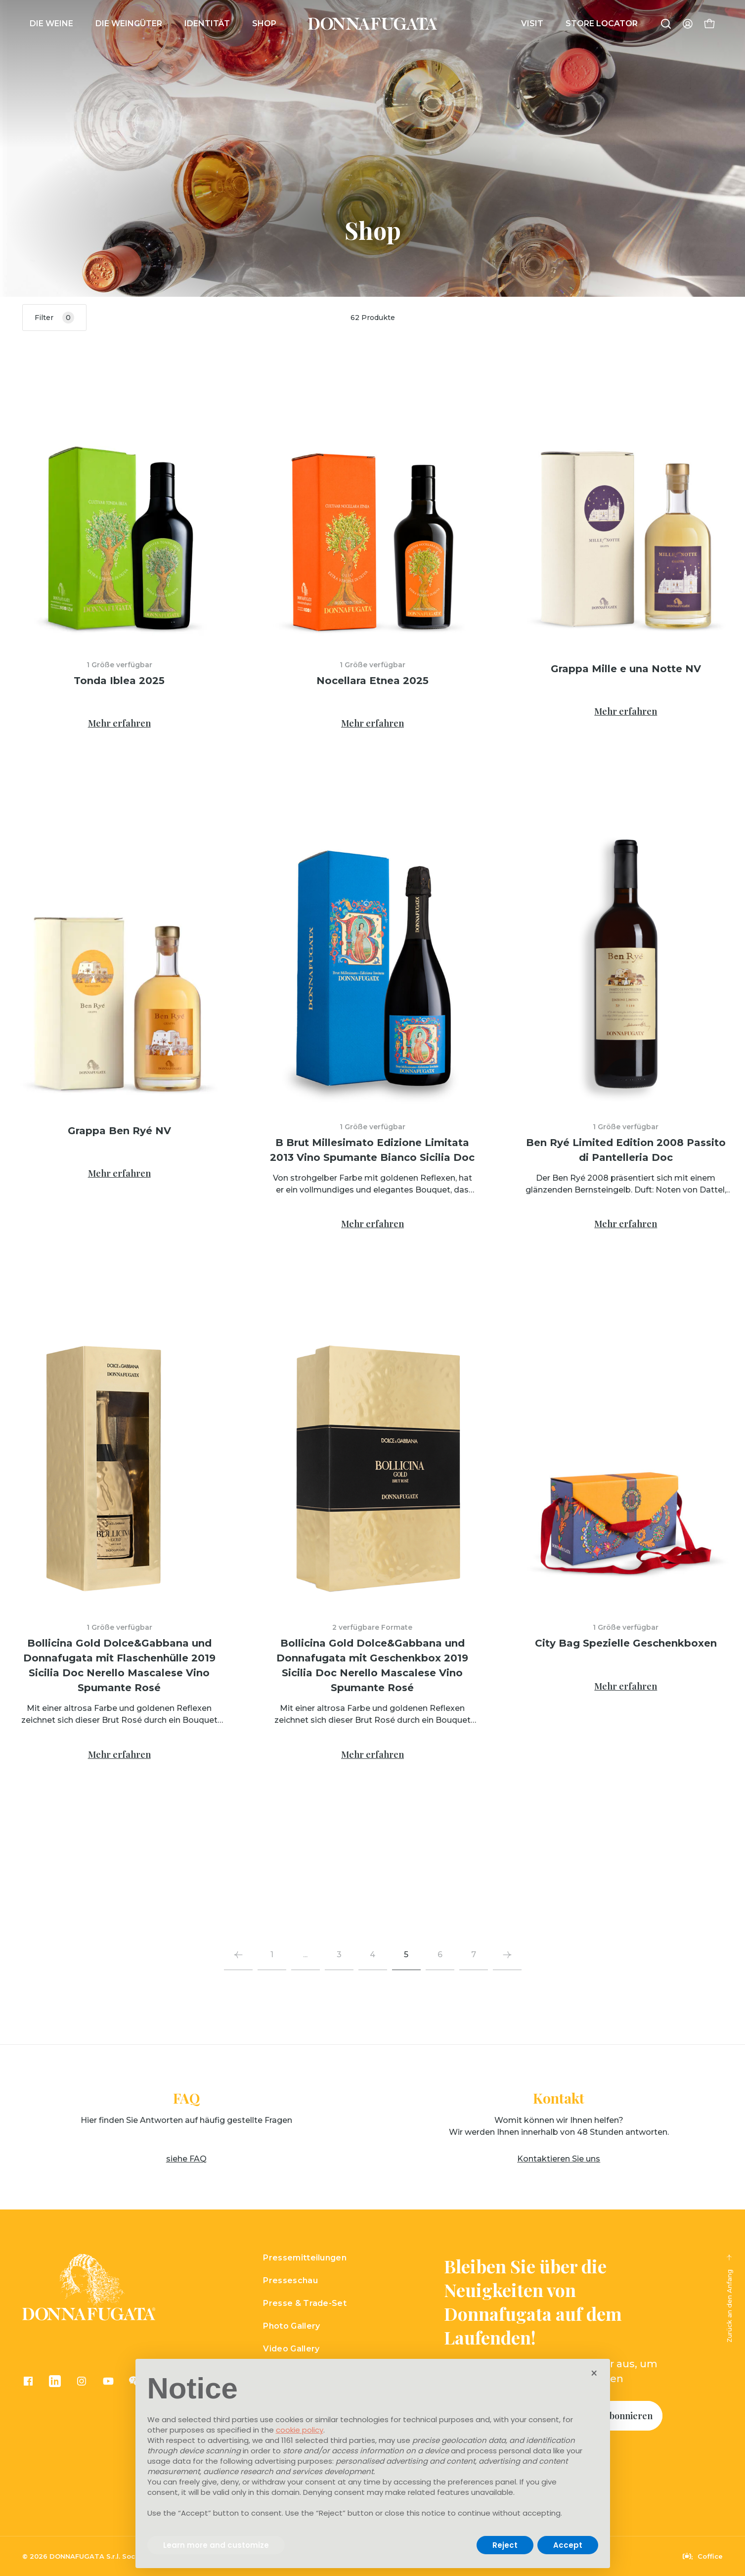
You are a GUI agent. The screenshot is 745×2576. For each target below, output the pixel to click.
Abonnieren (628, 2416)
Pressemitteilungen (305, 2257)
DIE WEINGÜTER (128, 23)
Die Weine (51, 23)
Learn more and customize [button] (216, 2545)
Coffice (703, 2556)
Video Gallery (291, 2348)
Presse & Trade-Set (305, 2303)
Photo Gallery (291, 2326)
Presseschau (290, 2280)
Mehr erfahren (119, 723)
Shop (264, 23)
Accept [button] (567, 2545)
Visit (532, 23)
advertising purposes (293, 2461)
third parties (352, 2440)
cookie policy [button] (299, 2430)
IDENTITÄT (207, 23)
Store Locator (602, 23)
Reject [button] (505, 2545)
